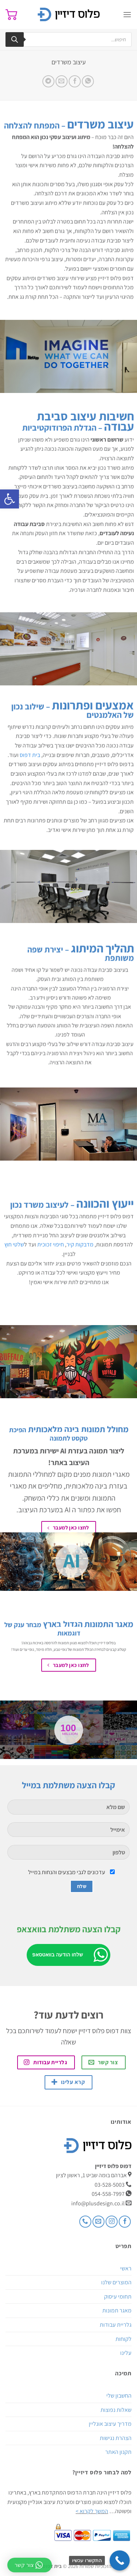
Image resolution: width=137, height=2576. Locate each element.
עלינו (126, 2353)
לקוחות (123, 2339)
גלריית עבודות (116, 2325)
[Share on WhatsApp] (88, 81)
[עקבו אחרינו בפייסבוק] (125, 2222)
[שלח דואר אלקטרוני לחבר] (62, 81)
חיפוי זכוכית (50, 1244)
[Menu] (127, 14)
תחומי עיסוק (118, 2296)
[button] (9, 498)
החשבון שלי (119, 2395)
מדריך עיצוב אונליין (110, 2424)
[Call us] (85, 2222)
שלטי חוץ (14, 1244)
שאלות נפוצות (116, 2410)
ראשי (126, 2268)
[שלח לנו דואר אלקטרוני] (98, 2222)
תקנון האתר (118, 2452)
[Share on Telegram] (48, 81)
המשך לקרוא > (92, 2511)
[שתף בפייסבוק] (75, 81)
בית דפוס (30, 755)
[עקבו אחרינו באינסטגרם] (112, 2222)
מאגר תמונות (117, 2310)
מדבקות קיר (80, 1244)
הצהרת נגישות (116, 2438)
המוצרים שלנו (116, 2282)
